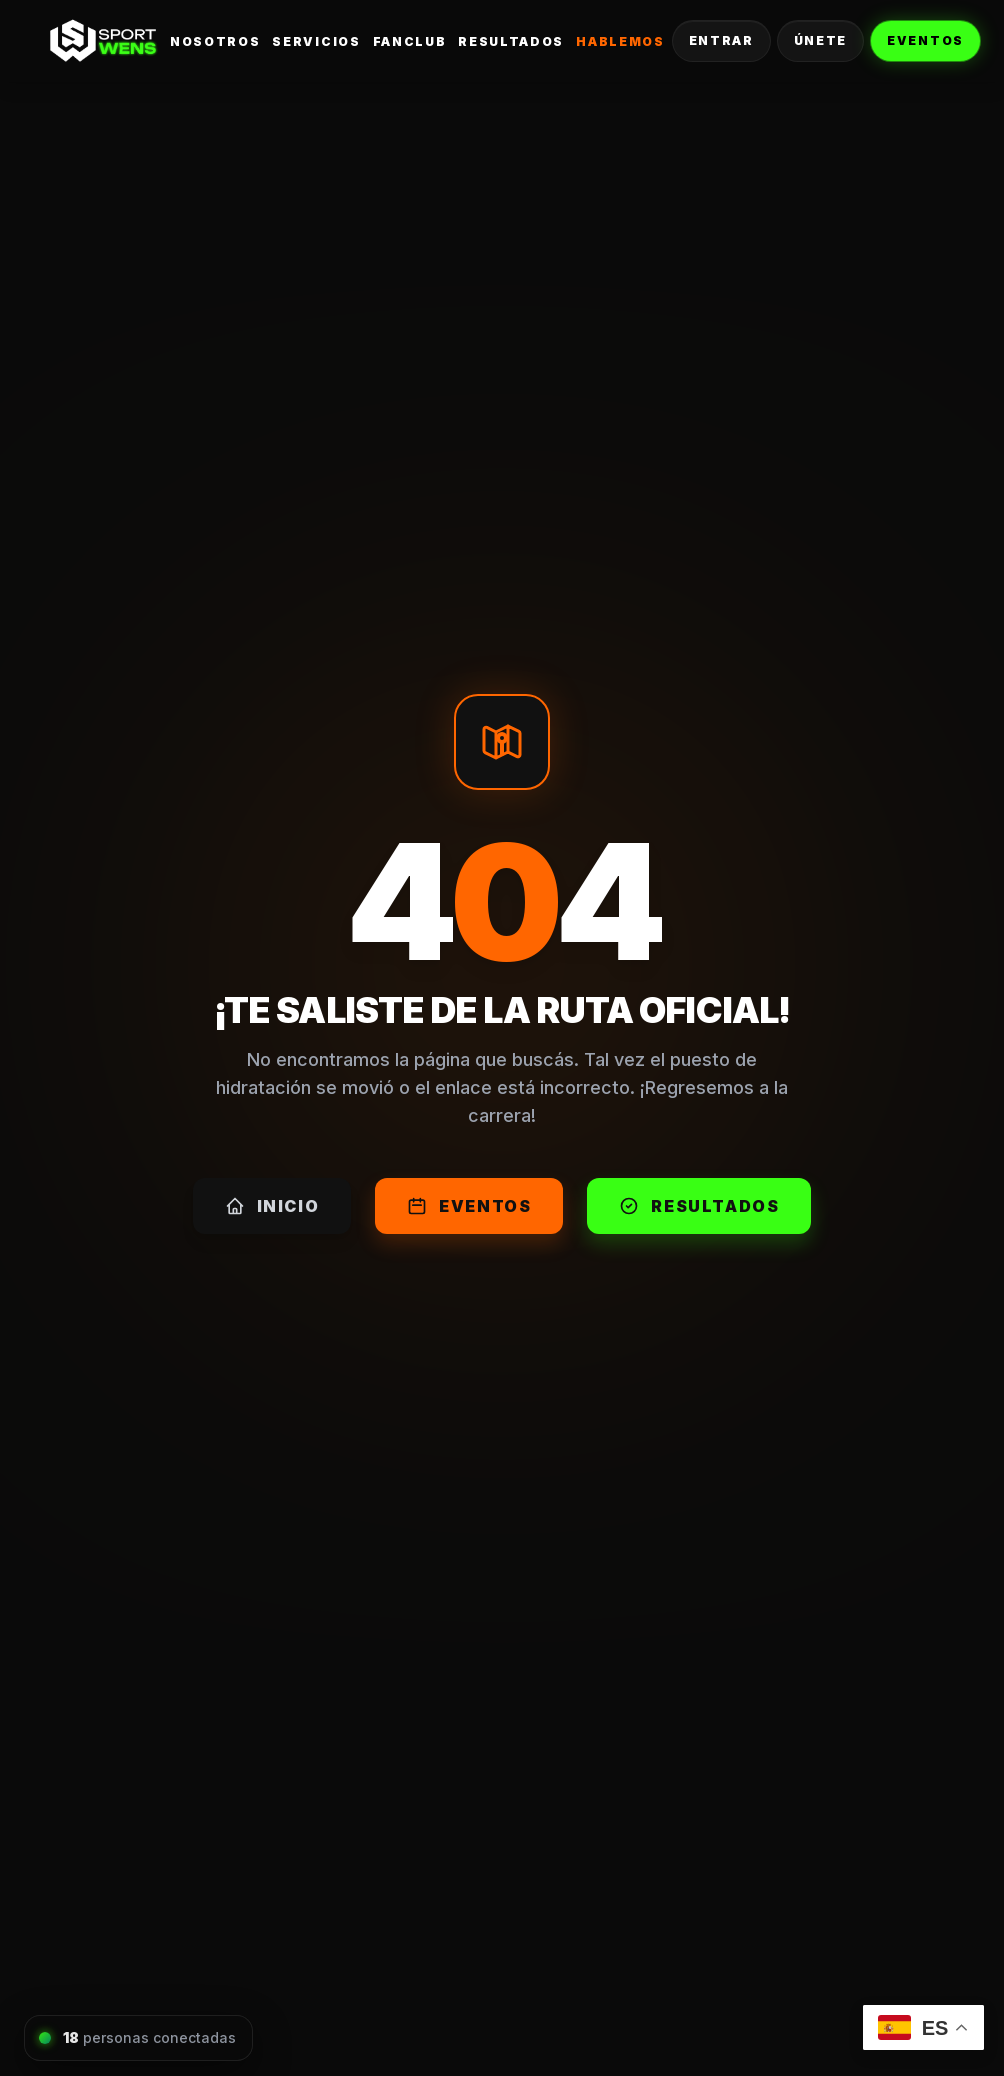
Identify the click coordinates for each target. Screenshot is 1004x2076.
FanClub (410, 41)
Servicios (316, 41)
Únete (820, 40)
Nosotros (215, 41)
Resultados (511, 41)
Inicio (272, 1206)
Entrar (721, 40)
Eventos (925, 40)
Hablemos (620, 41)
